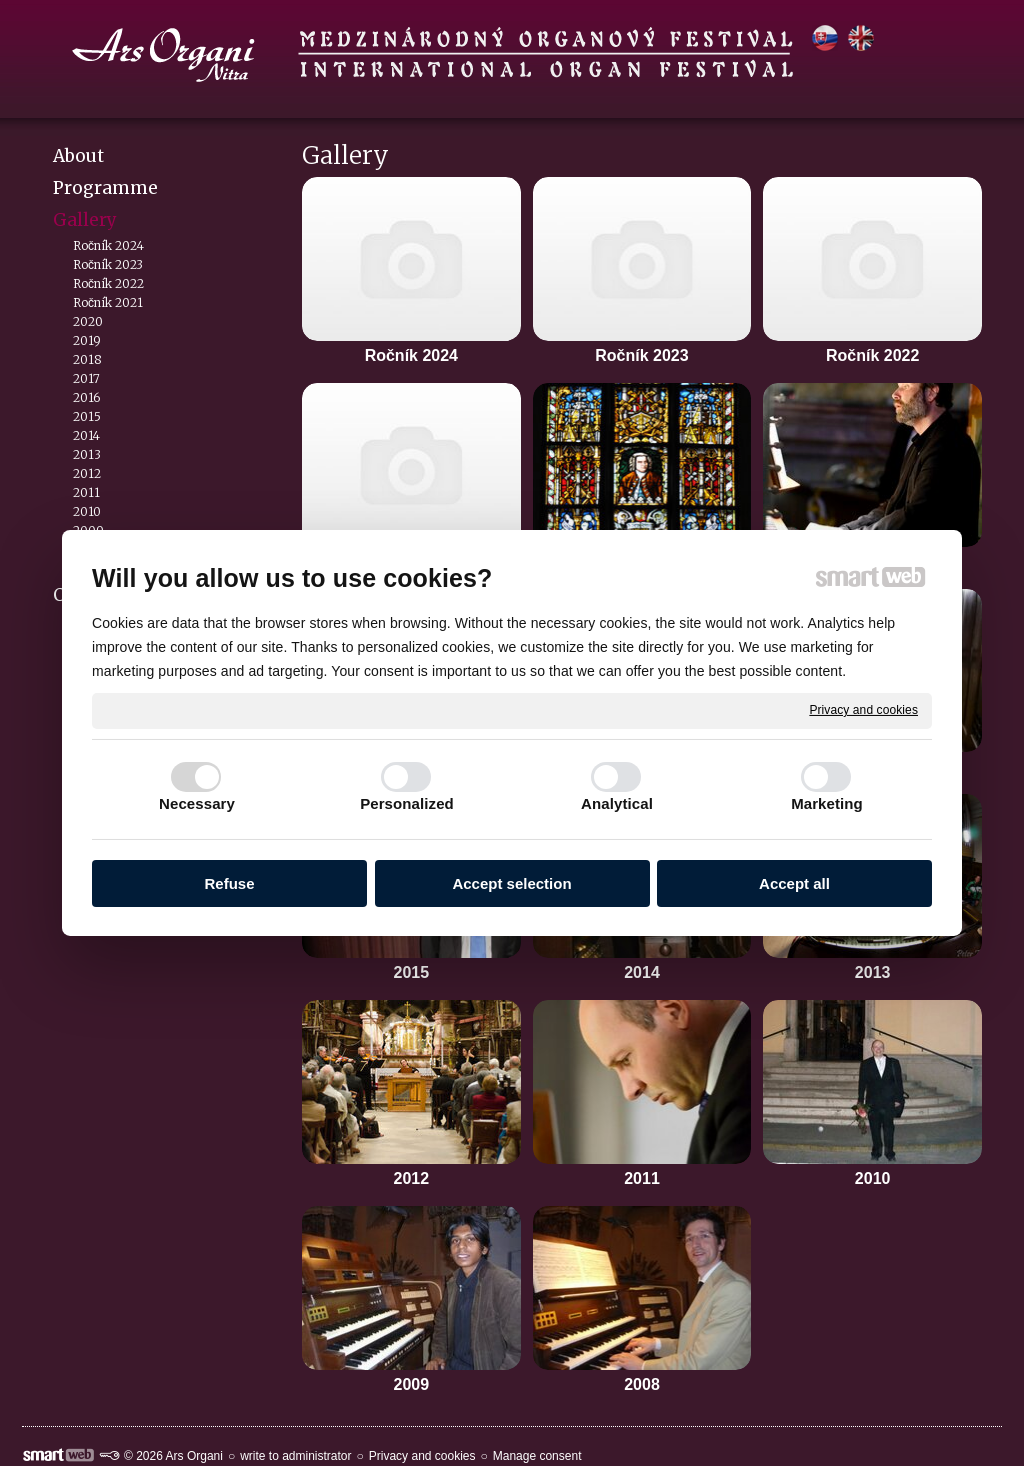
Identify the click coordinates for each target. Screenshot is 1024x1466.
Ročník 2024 (411, 355)
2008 (642, 1384)
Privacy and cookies (863, 710)
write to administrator (295, 1456)
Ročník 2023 (641, 355)
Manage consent (537, 1456)
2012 (412, 1178)
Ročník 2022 (872, 355)
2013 (873, 972)
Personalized (407, 803)
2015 (412, 972)
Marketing (827, 803)
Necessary (197, 803)
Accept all (794, 883)
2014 (642, 972)
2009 (412, 1384)
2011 (642, 1178)
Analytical (617, 803)
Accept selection (511, 883)
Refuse (229, 883)
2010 (873, 1178)
